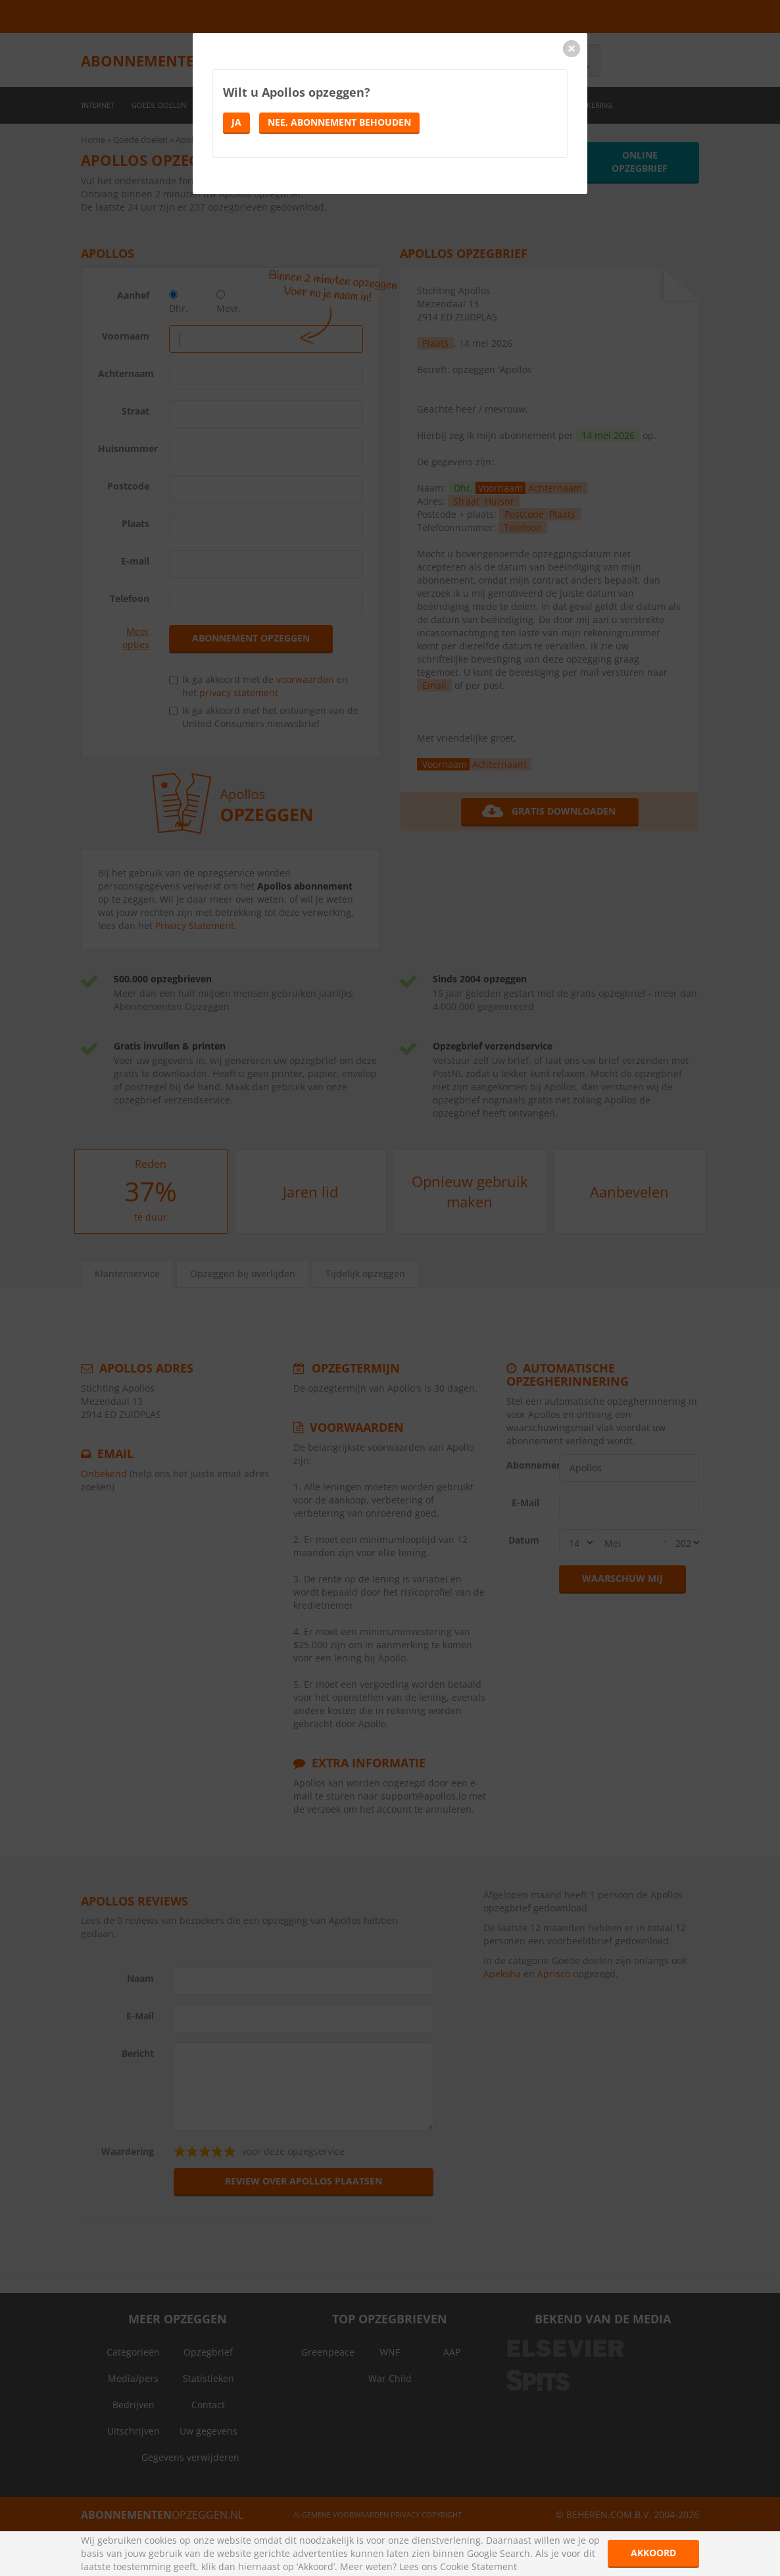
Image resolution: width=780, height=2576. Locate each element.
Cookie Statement (478, 2566)
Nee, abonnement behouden (339, 122)
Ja (236, 122)
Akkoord (653, 2552)
